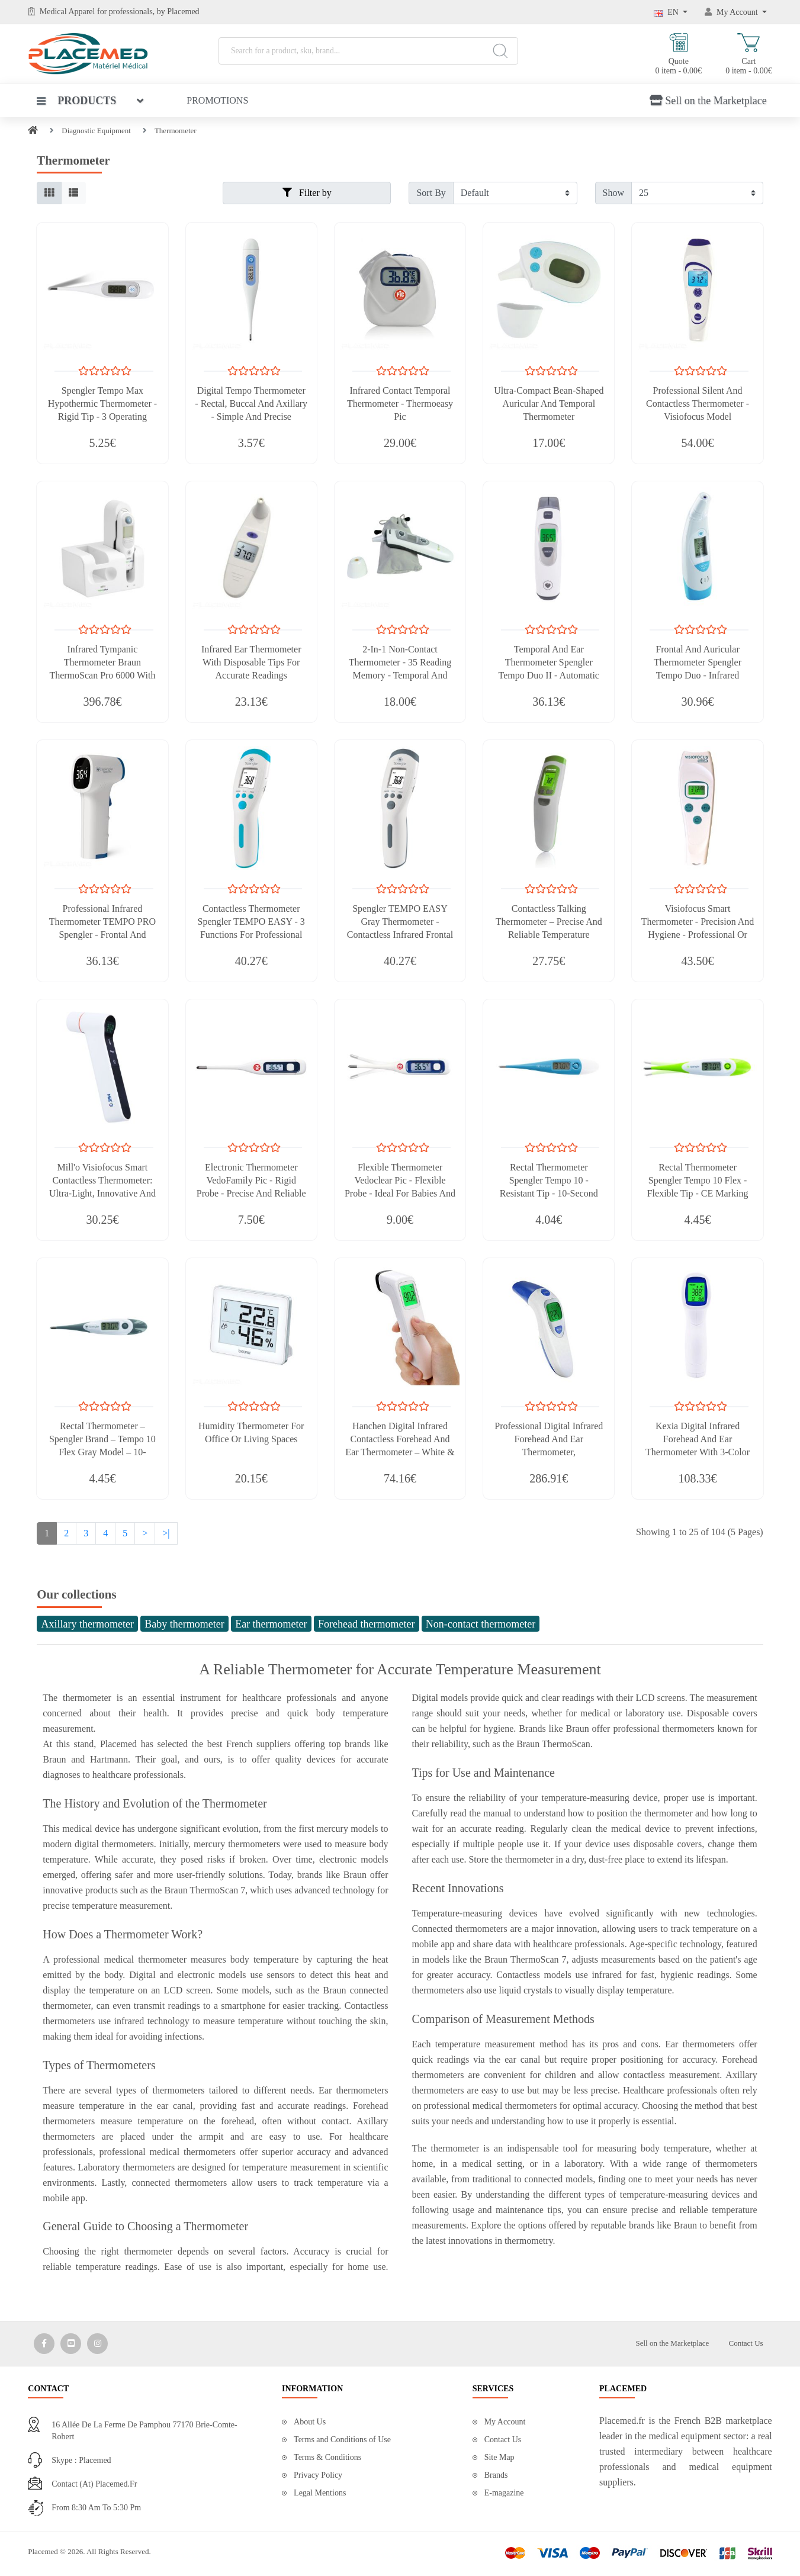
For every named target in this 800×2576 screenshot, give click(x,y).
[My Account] (735, 12)
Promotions (217, 100)
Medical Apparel (68, 11)
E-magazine (504, 2492)
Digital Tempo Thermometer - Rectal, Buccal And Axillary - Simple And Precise (251, 403)
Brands (496, 2475)
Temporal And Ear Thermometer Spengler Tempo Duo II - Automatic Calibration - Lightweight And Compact (549, 675)
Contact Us (746, 2343)
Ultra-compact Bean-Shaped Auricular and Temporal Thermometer (548, 403)
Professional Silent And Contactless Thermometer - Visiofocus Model (697, 403)
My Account (505, 2421)
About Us (310, 2421)
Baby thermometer (184, 1624)
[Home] (33, 130)
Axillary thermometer (87, 1624)
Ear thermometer (271, 1624)
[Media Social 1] (44, 2343)
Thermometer (176, 130)
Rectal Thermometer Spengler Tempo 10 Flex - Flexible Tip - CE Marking (697, 1180)
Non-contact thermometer (480, 1624)
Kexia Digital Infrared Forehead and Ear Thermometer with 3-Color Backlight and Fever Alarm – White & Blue (697, 1452)
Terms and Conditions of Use (342, 2439)
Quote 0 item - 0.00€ (679, 54)
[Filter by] (515, 193)
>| (165, 1533)
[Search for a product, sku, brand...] (368, 51)
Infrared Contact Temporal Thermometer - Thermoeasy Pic (400, 403)
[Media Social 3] (97, 2343)
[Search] (501, 51)
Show (613, 193)
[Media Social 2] (70, 2343)
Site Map (499, 2457)
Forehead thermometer (366, 1624)
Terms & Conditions (327, 2457)
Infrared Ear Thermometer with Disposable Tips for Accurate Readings (251, 662)
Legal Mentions (320, 2492)
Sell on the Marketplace (708, 101)
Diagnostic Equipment (96, 130)
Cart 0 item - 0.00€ (748, 54)
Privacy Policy (318, 2475)
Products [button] (76, 101)
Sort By (430, 193)
